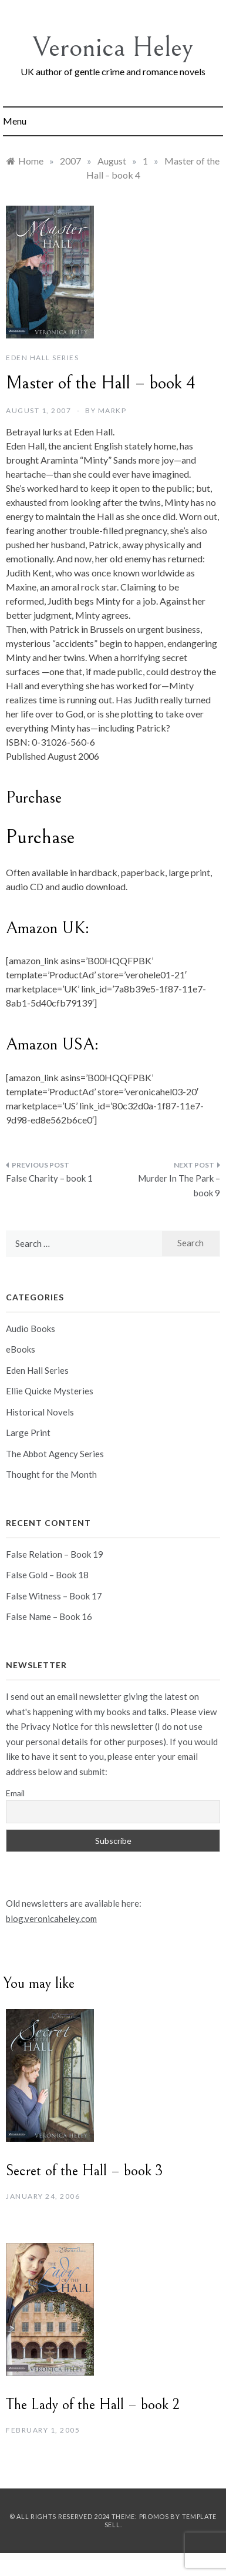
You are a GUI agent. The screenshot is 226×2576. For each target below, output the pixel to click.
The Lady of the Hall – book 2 (93, 2404)
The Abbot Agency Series (55, 1453)
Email (15, 1793)
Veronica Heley (113, 47)
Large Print (28, 1432)
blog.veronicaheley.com (51, 1918)
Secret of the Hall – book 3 (84, 2170)
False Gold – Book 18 (47, 1574)
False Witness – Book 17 (54, 1596)
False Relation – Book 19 (54, 1554)
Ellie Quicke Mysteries (49, 1391)
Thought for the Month (51, 1474)
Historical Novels (40, 1412)
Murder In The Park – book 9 (179, 1186)
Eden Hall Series (42, 357)
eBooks (20, 1349)
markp (112, 410)
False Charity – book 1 (49, 1178)
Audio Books (30, 1328)
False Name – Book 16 (49, 1616)
